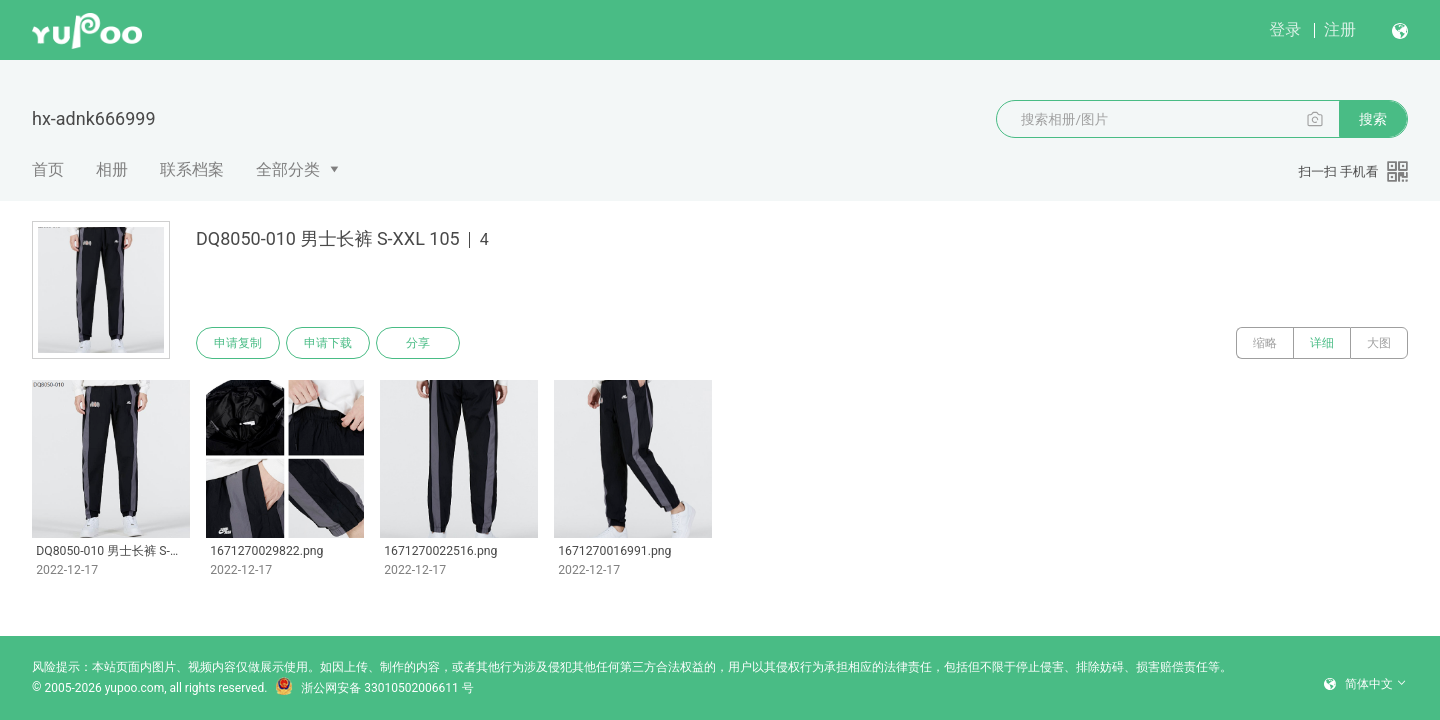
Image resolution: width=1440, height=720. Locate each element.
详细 (1322, 343)
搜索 (1373, 119)
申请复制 (238, 343)
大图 (1379, 343)
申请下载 (328, 343)
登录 (1285, 29)
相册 (112, 169)
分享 (418, 343)
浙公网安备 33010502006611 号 (374, 688)
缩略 (1265, 343)
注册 (1340, 29)
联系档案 (192, 169)
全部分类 (288, 169)
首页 (48, 169)
